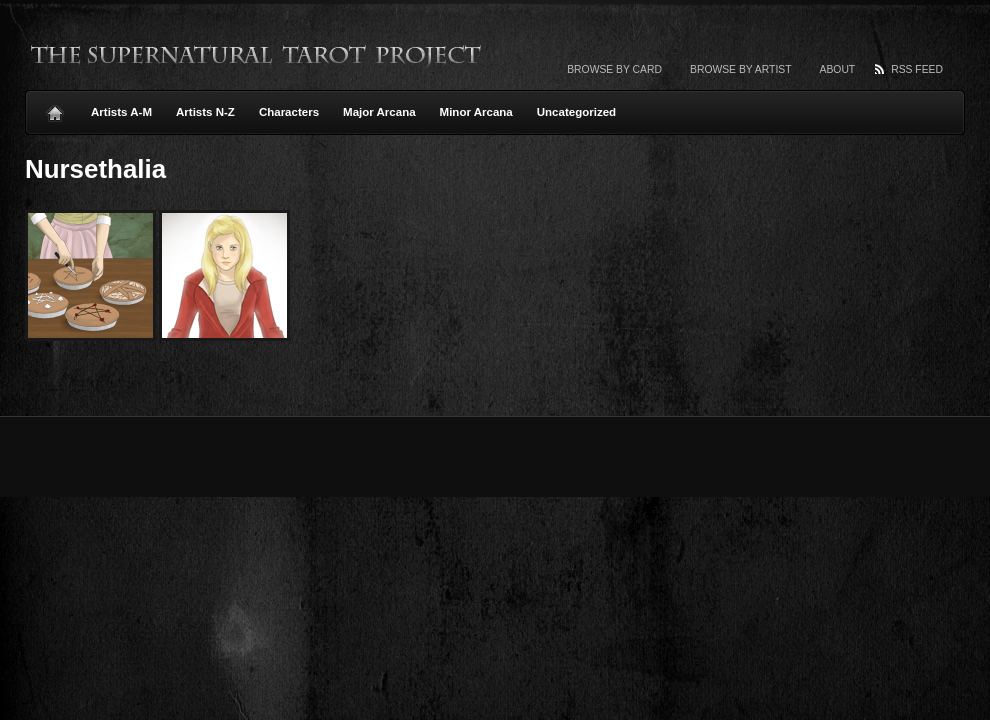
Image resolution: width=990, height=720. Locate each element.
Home (55, 108)
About (838, 69)
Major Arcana (379, 112)
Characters (289, 112)
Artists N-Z (205, 112)
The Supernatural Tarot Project (257, 55)
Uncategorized (576, 112)
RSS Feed (917, 69)
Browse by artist (741, 69)
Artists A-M (121, 112)
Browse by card (614, 69)
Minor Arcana (476, 112)
